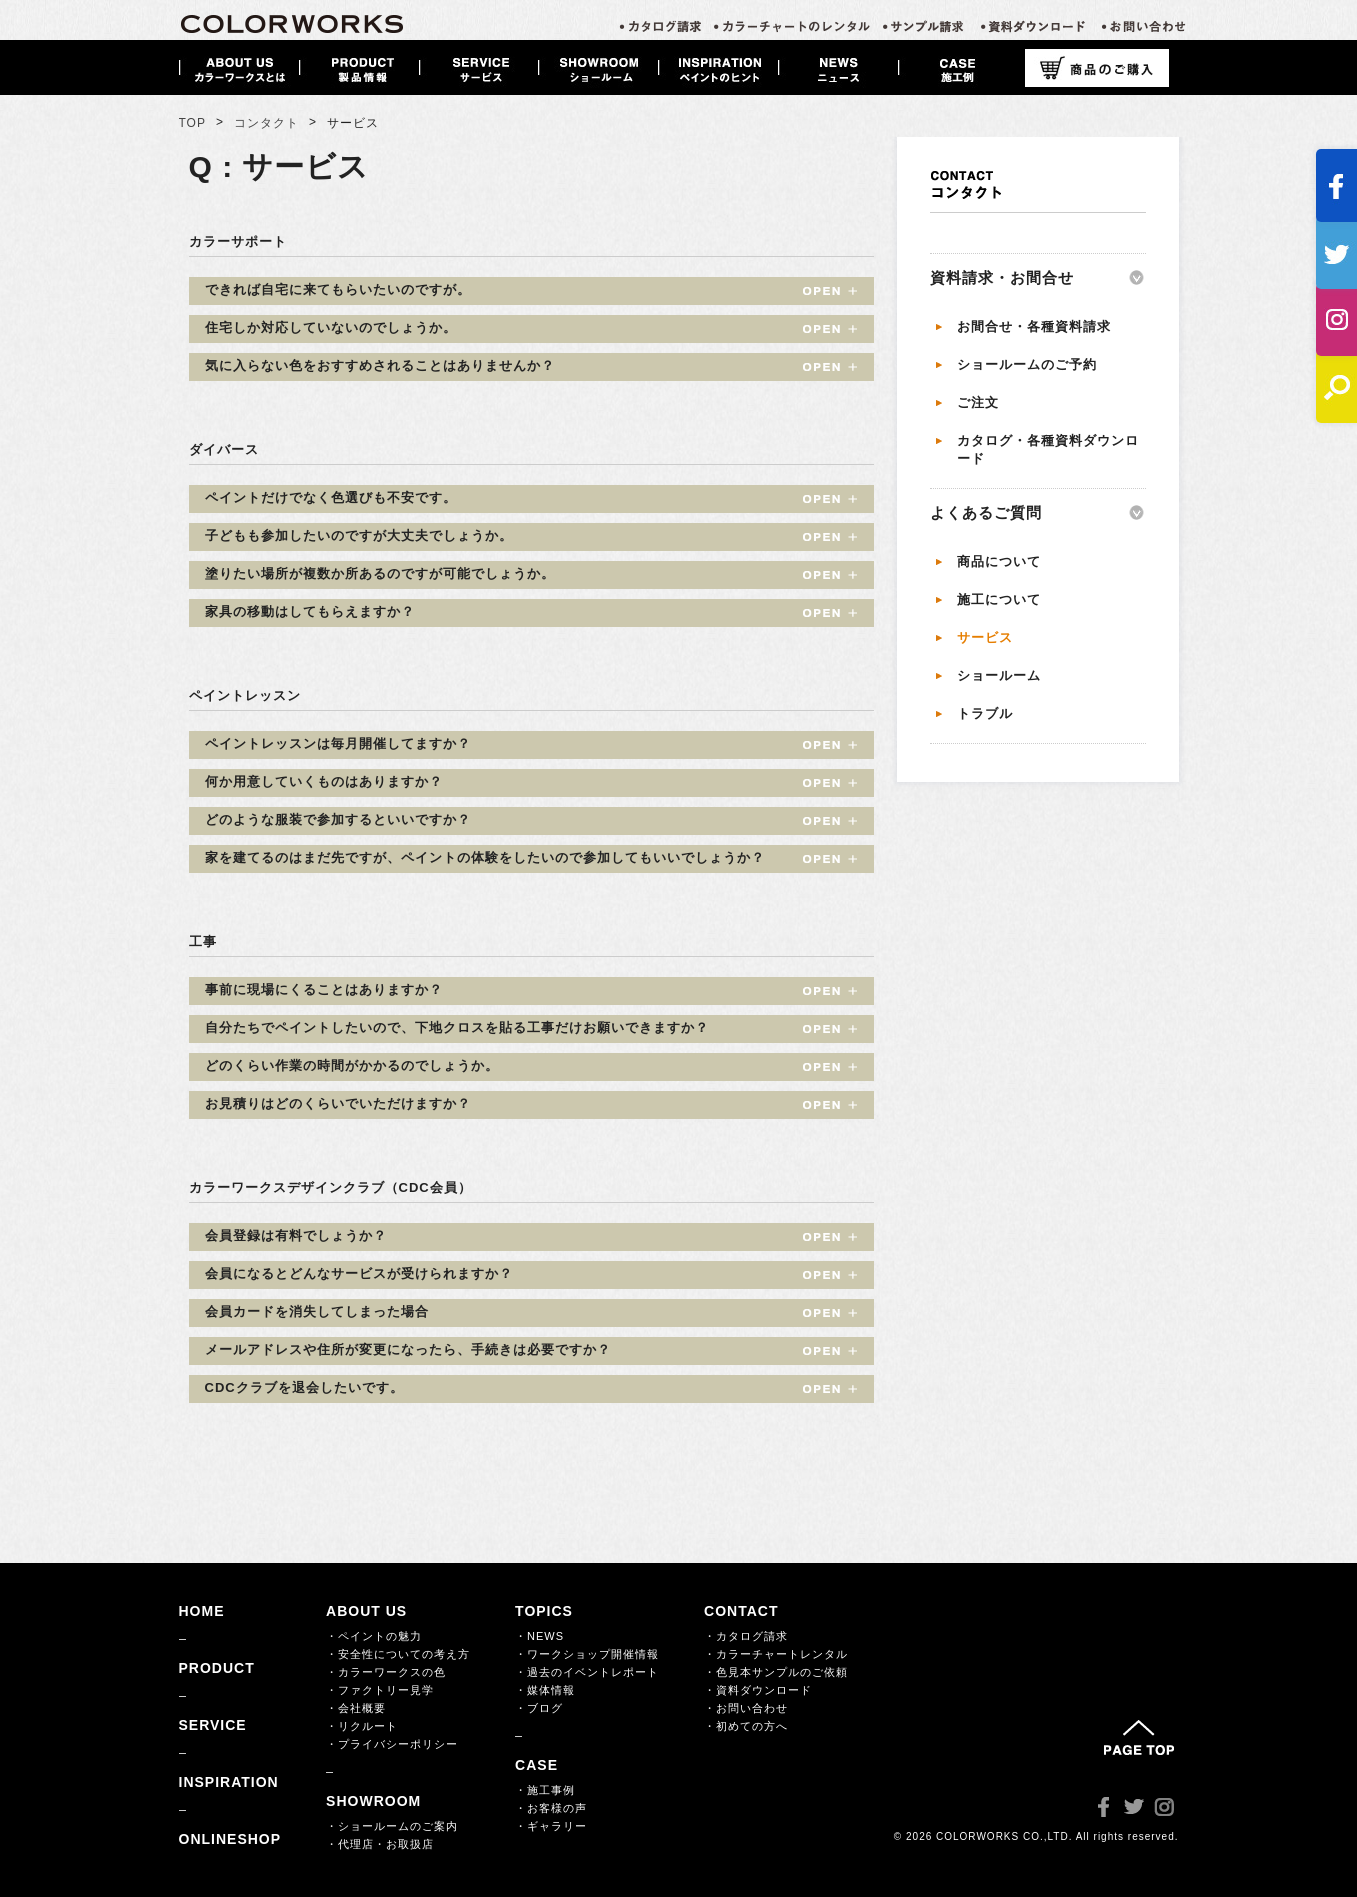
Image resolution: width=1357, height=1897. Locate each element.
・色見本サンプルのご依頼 (776, 1672)
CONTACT (741, 1611)
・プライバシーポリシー (392, 1744)
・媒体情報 (545, 1690)
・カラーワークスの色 (386, 1672)
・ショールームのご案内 (392, 1826)
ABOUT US (366, 1611)
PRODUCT (217, 1668)
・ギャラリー (551, 1826)
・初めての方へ (746, 1726)
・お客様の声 (551, 1808)
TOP (192, 123)
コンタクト (266, 123)
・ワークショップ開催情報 (587, 1654)
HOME (202, 1611)
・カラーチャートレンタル (776, 1654)
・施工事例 (545, 1790)
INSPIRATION (229, 1782)
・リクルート (362, 1726)
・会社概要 (356, 1708)
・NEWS (539, 1636)
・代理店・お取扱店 (380, 1844)
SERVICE (213, 1725)
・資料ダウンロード (758, 1690)
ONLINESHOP (230, 1839)
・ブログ (539, 1708)
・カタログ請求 (746, 1636)
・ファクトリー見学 (380, 1690)
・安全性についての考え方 (398, 1654)
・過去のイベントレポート (587, 1672)
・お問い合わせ (746, 1708)
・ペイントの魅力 (374, 1636)
